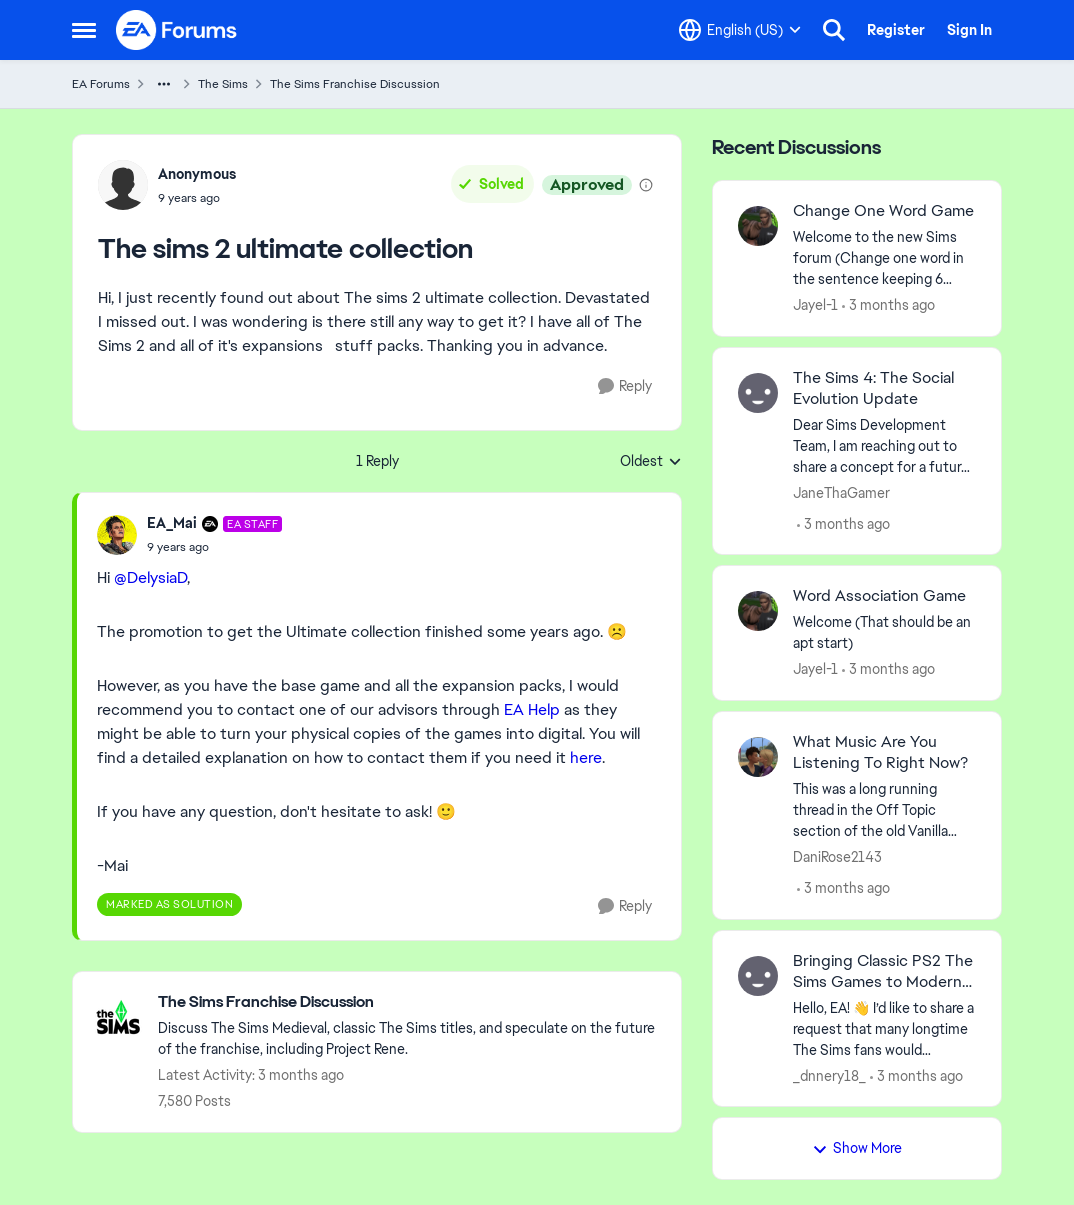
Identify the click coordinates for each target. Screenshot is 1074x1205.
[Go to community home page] (177, 30)
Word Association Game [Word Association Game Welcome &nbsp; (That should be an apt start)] (879, 596)
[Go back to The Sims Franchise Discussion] (409, 1002)
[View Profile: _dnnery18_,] (758, 976)
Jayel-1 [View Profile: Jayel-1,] (815, 305)
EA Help (532, 709)
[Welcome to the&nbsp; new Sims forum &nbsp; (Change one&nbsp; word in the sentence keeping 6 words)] (884, 258)
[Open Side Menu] (84, 30)
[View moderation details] (646, 185)
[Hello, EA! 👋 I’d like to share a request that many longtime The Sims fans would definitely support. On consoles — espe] (884, 1028)
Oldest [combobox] (651, 462)
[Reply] (625, 386)
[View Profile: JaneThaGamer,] (758, 393)
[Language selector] (740, 30)
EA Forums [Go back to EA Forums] (101, 84)
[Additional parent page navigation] (164, 84)
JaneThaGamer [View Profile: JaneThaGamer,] (841, 492)
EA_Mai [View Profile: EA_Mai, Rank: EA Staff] (172, 523)
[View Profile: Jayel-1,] (758, 226)
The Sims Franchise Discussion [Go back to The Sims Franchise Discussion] (355, 84)
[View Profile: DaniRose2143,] (758, 757)
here (586, 757)
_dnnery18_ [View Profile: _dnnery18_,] (829, 1075)
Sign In (969, 30)
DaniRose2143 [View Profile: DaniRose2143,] (837, 857)
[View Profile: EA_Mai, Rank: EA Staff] (117, 535)
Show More (857, 1148)
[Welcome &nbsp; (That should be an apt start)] (884, 633)
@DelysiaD (150, 577)
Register (896, 30)
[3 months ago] (888, 305)
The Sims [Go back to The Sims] (223, 84)
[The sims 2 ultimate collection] (214, 547)
